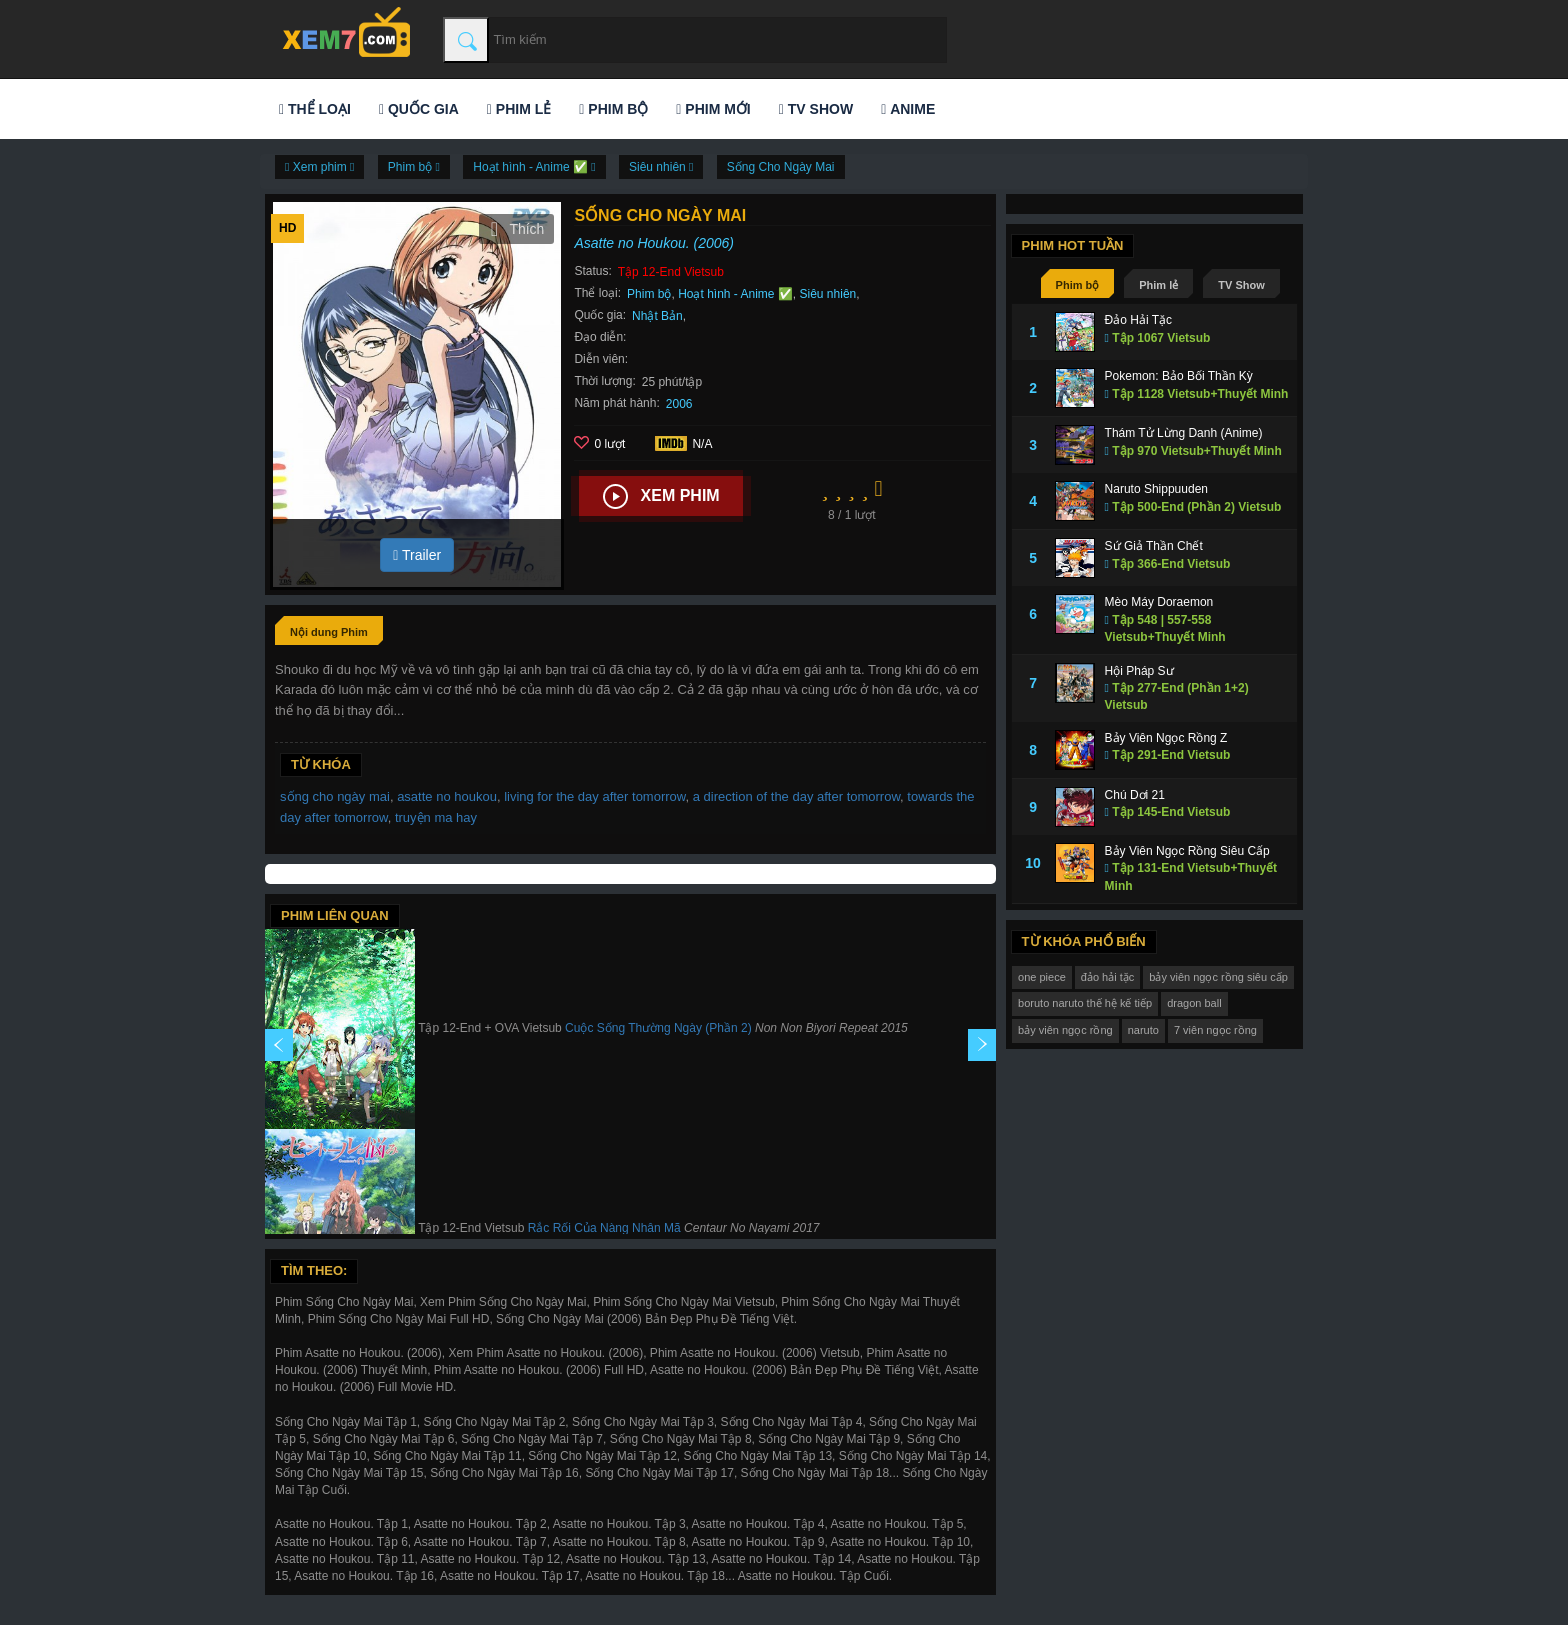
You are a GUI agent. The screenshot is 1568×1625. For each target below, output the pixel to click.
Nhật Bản (657, 316)
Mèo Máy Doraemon (1159, 602)
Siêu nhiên (828, 294)
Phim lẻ (519, 109)
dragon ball (1194, 1003)
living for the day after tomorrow (594, 796)
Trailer (417, 555)
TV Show (816, 109)
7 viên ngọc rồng (1215, 1030)
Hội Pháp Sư (1139, 671)
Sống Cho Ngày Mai (781, 167)
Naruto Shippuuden (1156, 489)
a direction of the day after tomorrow (796, 796)
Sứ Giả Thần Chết (1154, 546)
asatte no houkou (447, 796)
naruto (1143, 1030)
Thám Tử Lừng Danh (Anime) (1184, 433)
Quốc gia (419, 109)
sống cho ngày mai (335, 796)
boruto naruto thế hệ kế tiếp (1085, 1003)
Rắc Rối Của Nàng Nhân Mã (604, 1228)
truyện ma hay (436, 817)
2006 (679, 404)
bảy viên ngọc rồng (1065, 1030)
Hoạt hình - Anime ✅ (735, 294)
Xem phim (661, 497)
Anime (908, 109)
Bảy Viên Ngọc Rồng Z (1166, 738)
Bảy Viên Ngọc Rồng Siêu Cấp (1187, 851)
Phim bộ (613, 109)
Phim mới (713, 109)
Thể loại (315, 109)
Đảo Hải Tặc (1138, 320)
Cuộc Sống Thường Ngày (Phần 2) (658, 1028)
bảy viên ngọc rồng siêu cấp (1218, 977)
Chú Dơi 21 (1135, 795)
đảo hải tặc (1107, 977)
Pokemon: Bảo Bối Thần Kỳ (1179, 376)
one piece (1042, 977)
